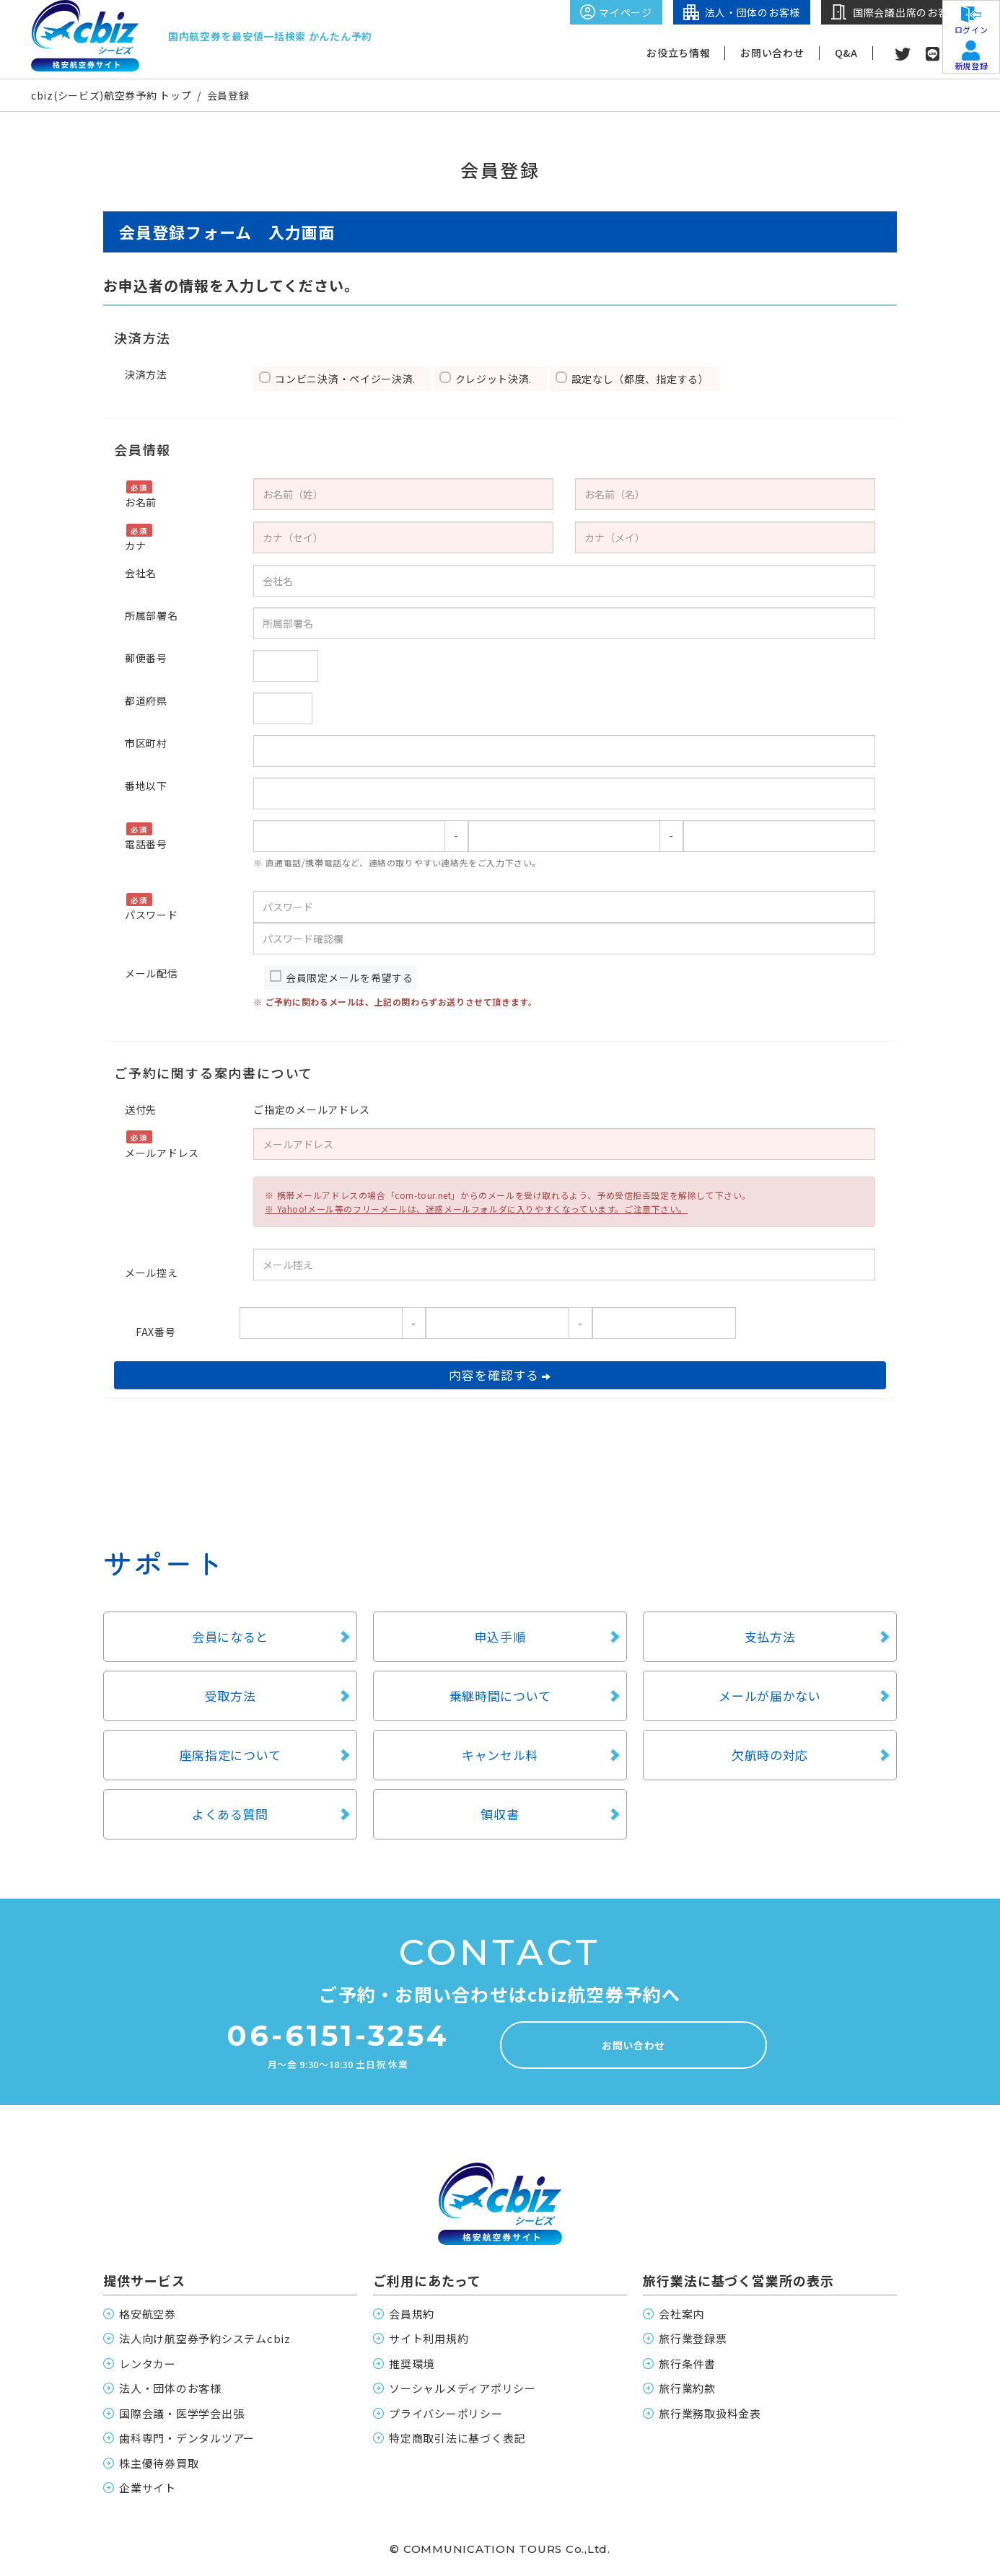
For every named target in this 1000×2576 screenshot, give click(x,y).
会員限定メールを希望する (349, 977)
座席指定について (230, 1755)
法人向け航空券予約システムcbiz (205, 2338)
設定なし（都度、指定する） (643, 379)
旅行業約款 (687, 2388)
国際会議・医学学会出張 (181, 2413)
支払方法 (770, 1636)
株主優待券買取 (158, 2463)
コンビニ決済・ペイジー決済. (350, 379)
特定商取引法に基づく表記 (457, 2437)
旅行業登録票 (693, 2338)
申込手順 (500, 1636)
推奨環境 (411, 2363)
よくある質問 (230, 1814)
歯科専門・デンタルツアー (187, 2437)
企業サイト (147, 2487)
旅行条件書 (687, 2363)
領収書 (500, 1814)
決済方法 (146, 374)
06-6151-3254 (338, 2035)
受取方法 (230, 1696)
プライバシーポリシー (446, 2413)
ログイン (971, 25)
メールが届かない (770, 1696)
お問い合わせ (772, 53)
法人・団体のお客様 (170, 2388)
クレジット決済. (499, 379)
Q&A (846, 53)
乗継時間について (500, 1696)
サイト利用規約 (428, 2338)
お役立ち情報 (678, 53)
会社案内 (681, 2313)
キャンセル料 (500, 1755)
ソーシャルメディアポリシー (462, 2388)
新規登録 (971, 61)
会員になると (230, 1636)
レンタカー (147, 2363)
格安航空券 (147, 2313)
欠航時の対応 (770, 1755)
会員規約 (411, 2313)
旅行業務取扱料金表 (710, 2413)
